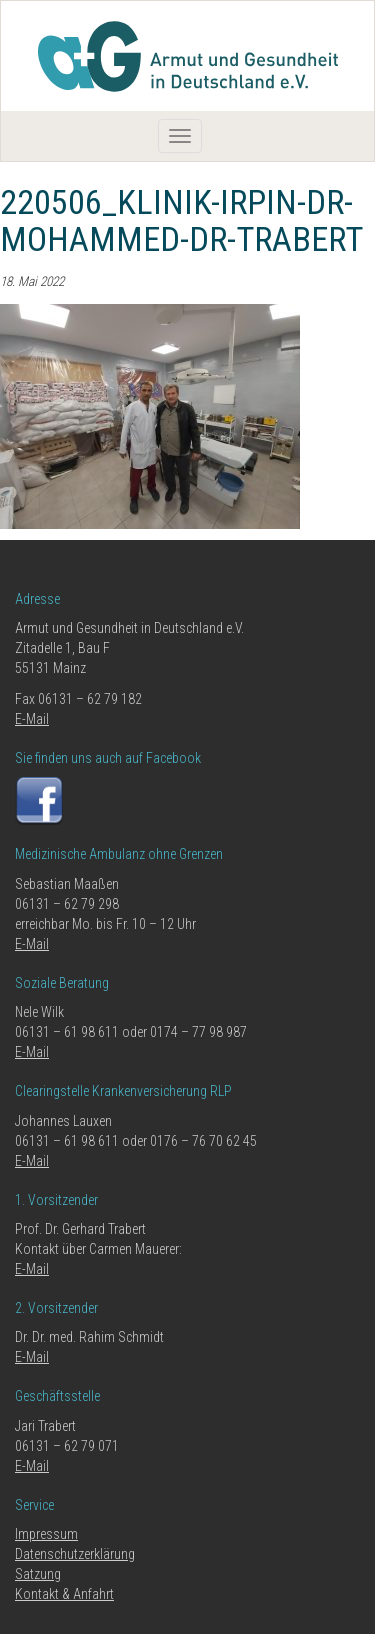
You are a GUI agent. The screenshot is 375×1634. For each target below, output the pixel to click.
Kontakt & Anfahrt (64, 1594)
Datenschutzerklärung (75, 1554)
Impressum (46, 1534)
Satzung (38, 1574)
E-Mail (32, 719)
